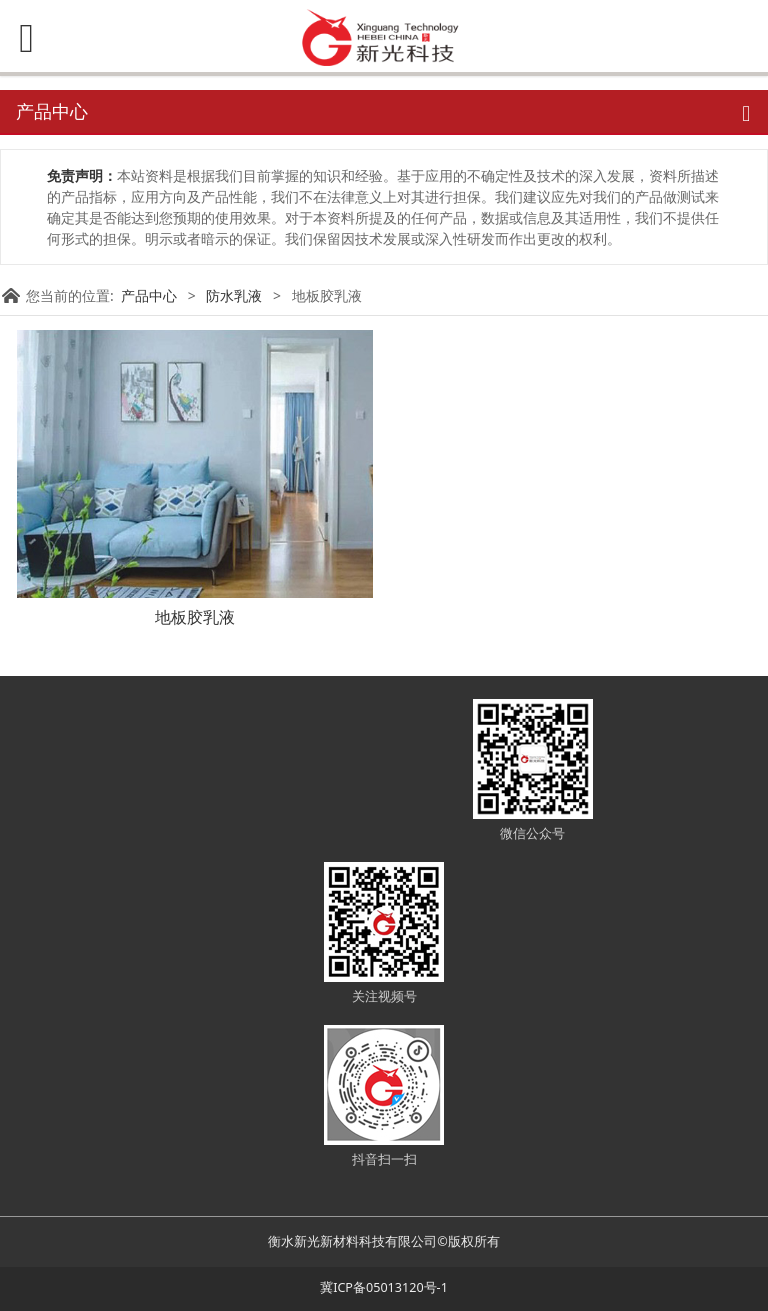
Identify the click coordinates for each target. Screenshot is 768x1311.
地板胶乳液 (195, 617)
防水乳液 (234, 295)
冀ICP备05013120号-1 (384, 1287)
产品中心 (149, 295)
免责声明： (82, 175)
